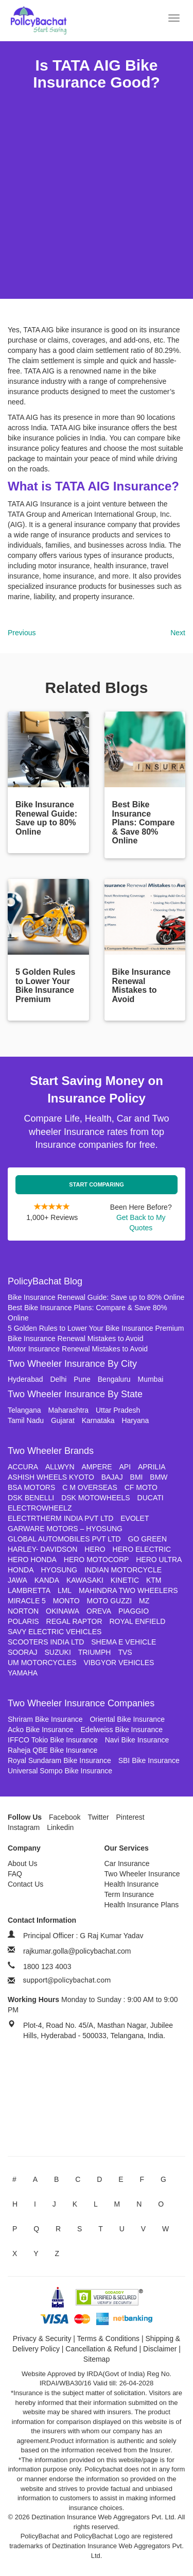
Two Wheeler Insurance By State (75, 1394)
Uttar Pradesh (118, 1410)
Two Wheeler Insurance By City (72, 1364)
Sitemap (96, 2359)
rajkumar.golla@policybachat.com (77, 1951)
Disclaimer (160, 2349)
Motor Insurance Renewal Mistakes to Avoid (78, 1349)
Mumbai (151, 1379)
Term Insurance (129, 1894)
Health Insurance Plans (141, 1905)
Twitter (98, 1817)
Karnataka (98, 1420)
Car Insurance (127, 1863)
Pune (82, 1379)
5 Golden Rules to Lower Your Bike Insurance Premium (96, 1328)
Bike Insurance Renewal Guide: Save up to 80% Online (96, 1297)
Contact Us (25, 1884)
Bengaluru (114, 1379)
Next (177, 633)
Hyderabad (25, 1379)
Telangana (24, 1410)
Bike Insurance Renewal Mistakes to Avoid (76, 1338)
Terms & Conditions (108, 2338)
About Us (23, 1863)
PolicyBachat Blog (45, 1281)
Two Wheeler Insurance (142, 1874)
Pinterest (130, 1817)
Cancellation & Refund (101, 2349)
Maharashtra (68, 1410)
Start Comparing (96, 1184)
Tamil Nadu (26, 1420)
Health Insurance (131, 1884)
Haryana (135, 1420)
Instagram (24, 1827)
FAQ (15, 1874)
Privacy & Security (42, 2338)
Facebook (64, 1817)
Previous (22, 633)
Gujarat (63, 1420)
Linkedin (60, 1827)
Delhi (58, 1379)
